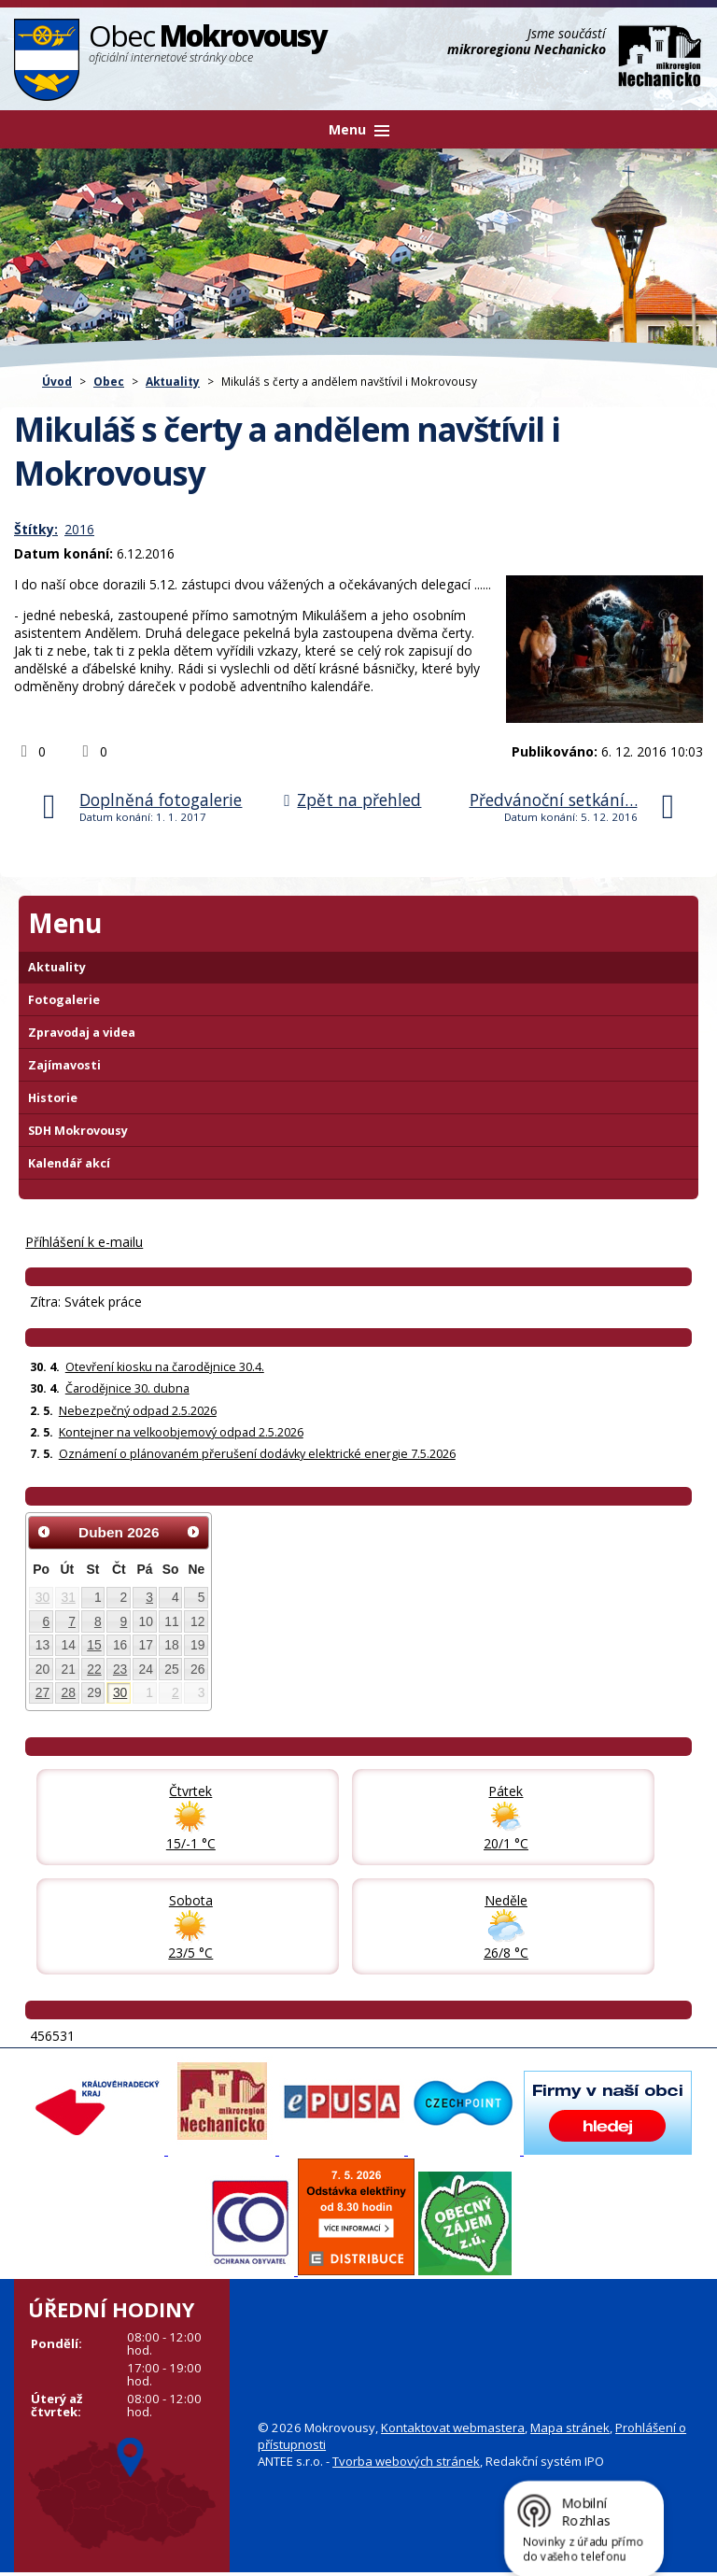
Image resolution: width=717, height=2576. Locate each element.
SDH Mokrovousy (78, 1131)
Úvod (57, 381)
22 (94, 1669)
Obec (108, 381)
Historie (52, 1098)
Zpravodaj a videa (81, 1032)
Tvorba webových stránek (406, 2461)
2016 (79, 529)
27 (42, 1692)
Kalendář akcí (69, 1163)
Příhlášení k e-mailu (84, 1242)
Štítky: (36, 529)
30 (42, 1597)
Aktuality (173, 381)
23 (120, 1669)
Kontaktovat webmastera (453, 2427)
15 (94, 1644)
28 (68, 1692)
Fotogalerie (64, 1000)
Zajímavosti (64, 1065)
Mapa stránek (570, 2427)
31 (68, 1597)
